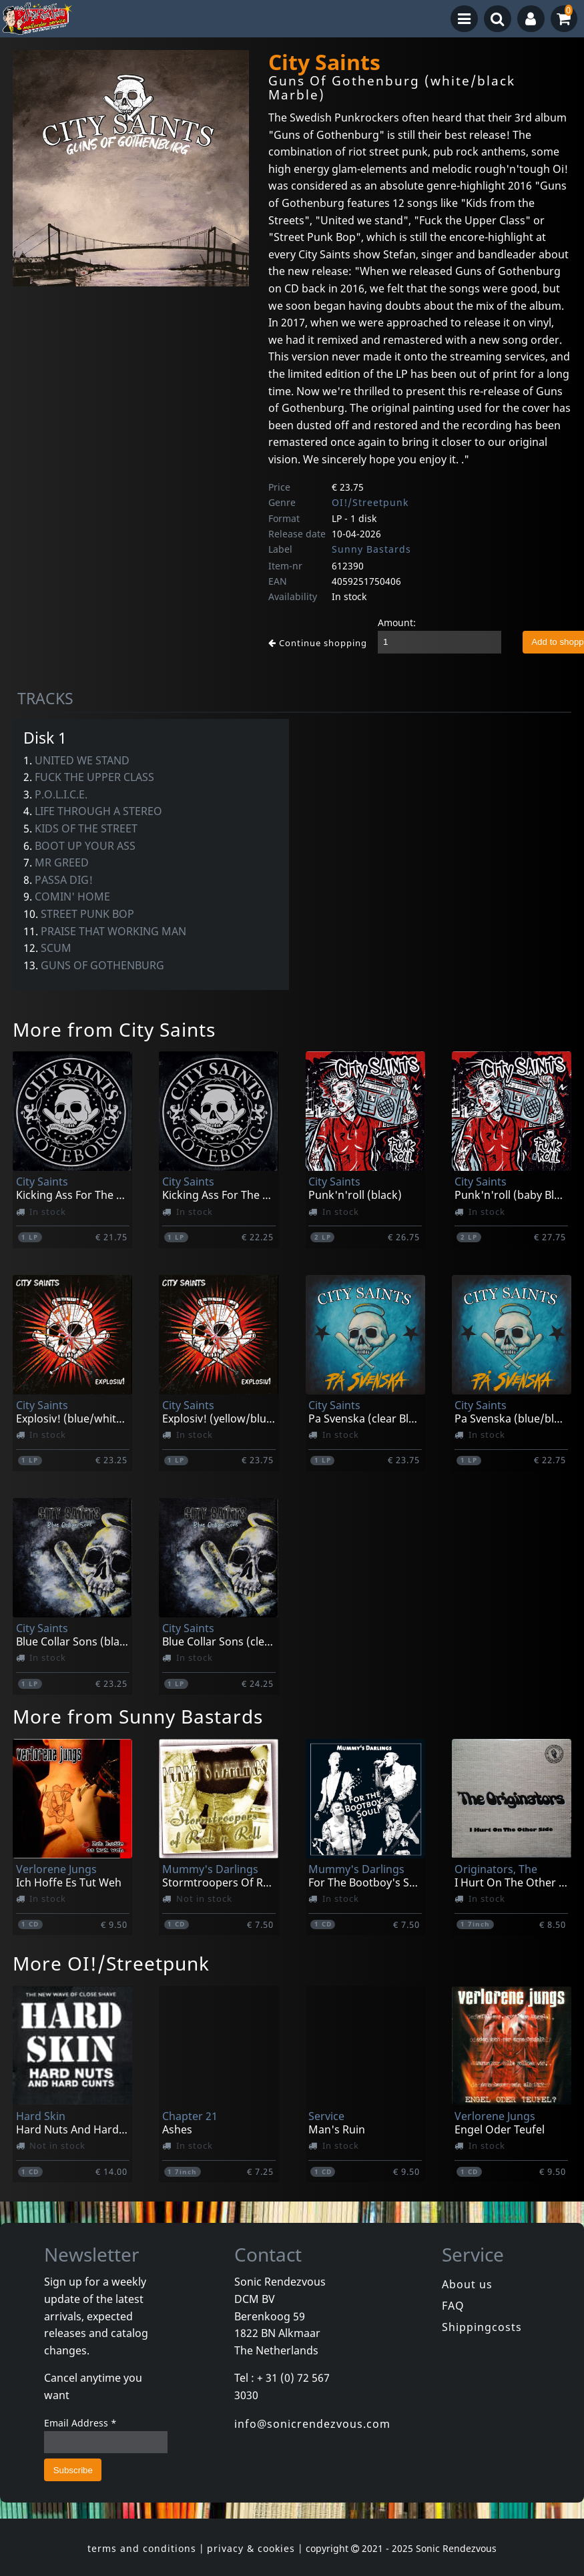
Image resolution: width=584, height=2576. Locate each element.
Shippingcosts (482, 2327)
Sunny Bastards (371, 549)
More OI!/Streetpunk (111, 1963)
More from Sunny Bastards (138, 1716)
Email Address (80, 2422)
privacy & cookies (251, 2548)
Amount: (397, 622)
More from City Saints (114, 1029)
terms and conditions (141, 2548)
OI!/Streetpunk (370, 502)
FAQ (453, 2305)
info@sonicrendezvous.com (312, 2423)
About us (467, 2284)
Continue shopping (317, 643)
